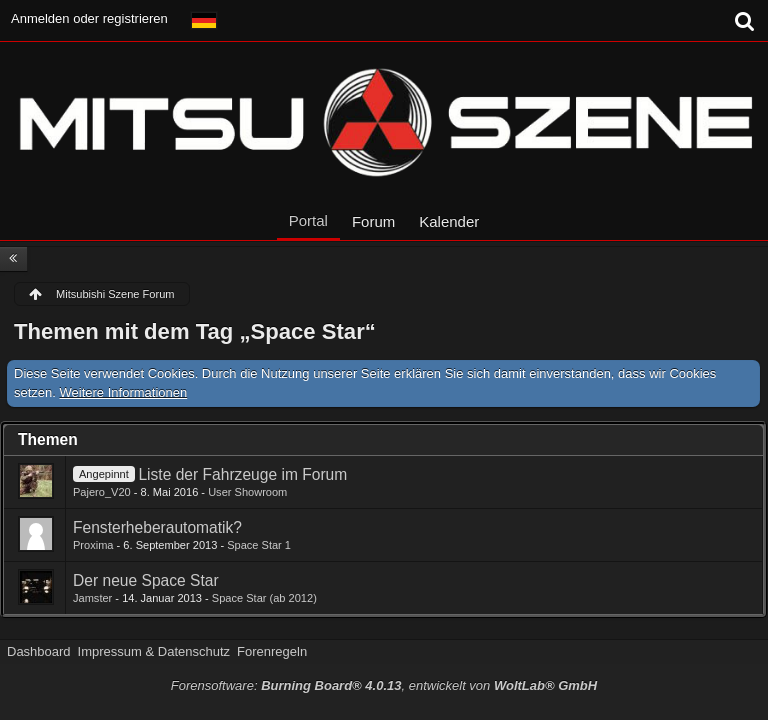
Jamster (92, 598)
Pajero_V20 (102, 492)
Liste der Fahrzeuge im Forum (242, 474)
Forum (373, 221)
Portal (308, 220)
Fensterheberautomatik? (157, 527)
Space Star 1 (259, 545)
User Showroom (247, 492)
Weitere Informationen (124, 392)
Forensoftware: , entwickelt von (384, 685)
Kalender (449, 221)
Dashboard (39, 651)
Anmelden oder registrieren (89, 18)
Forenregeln (272, 651)
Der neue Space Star (146, 580)
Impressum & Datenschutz (154, 651)
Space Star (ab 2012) (264, 598)
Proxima (93, 545)
